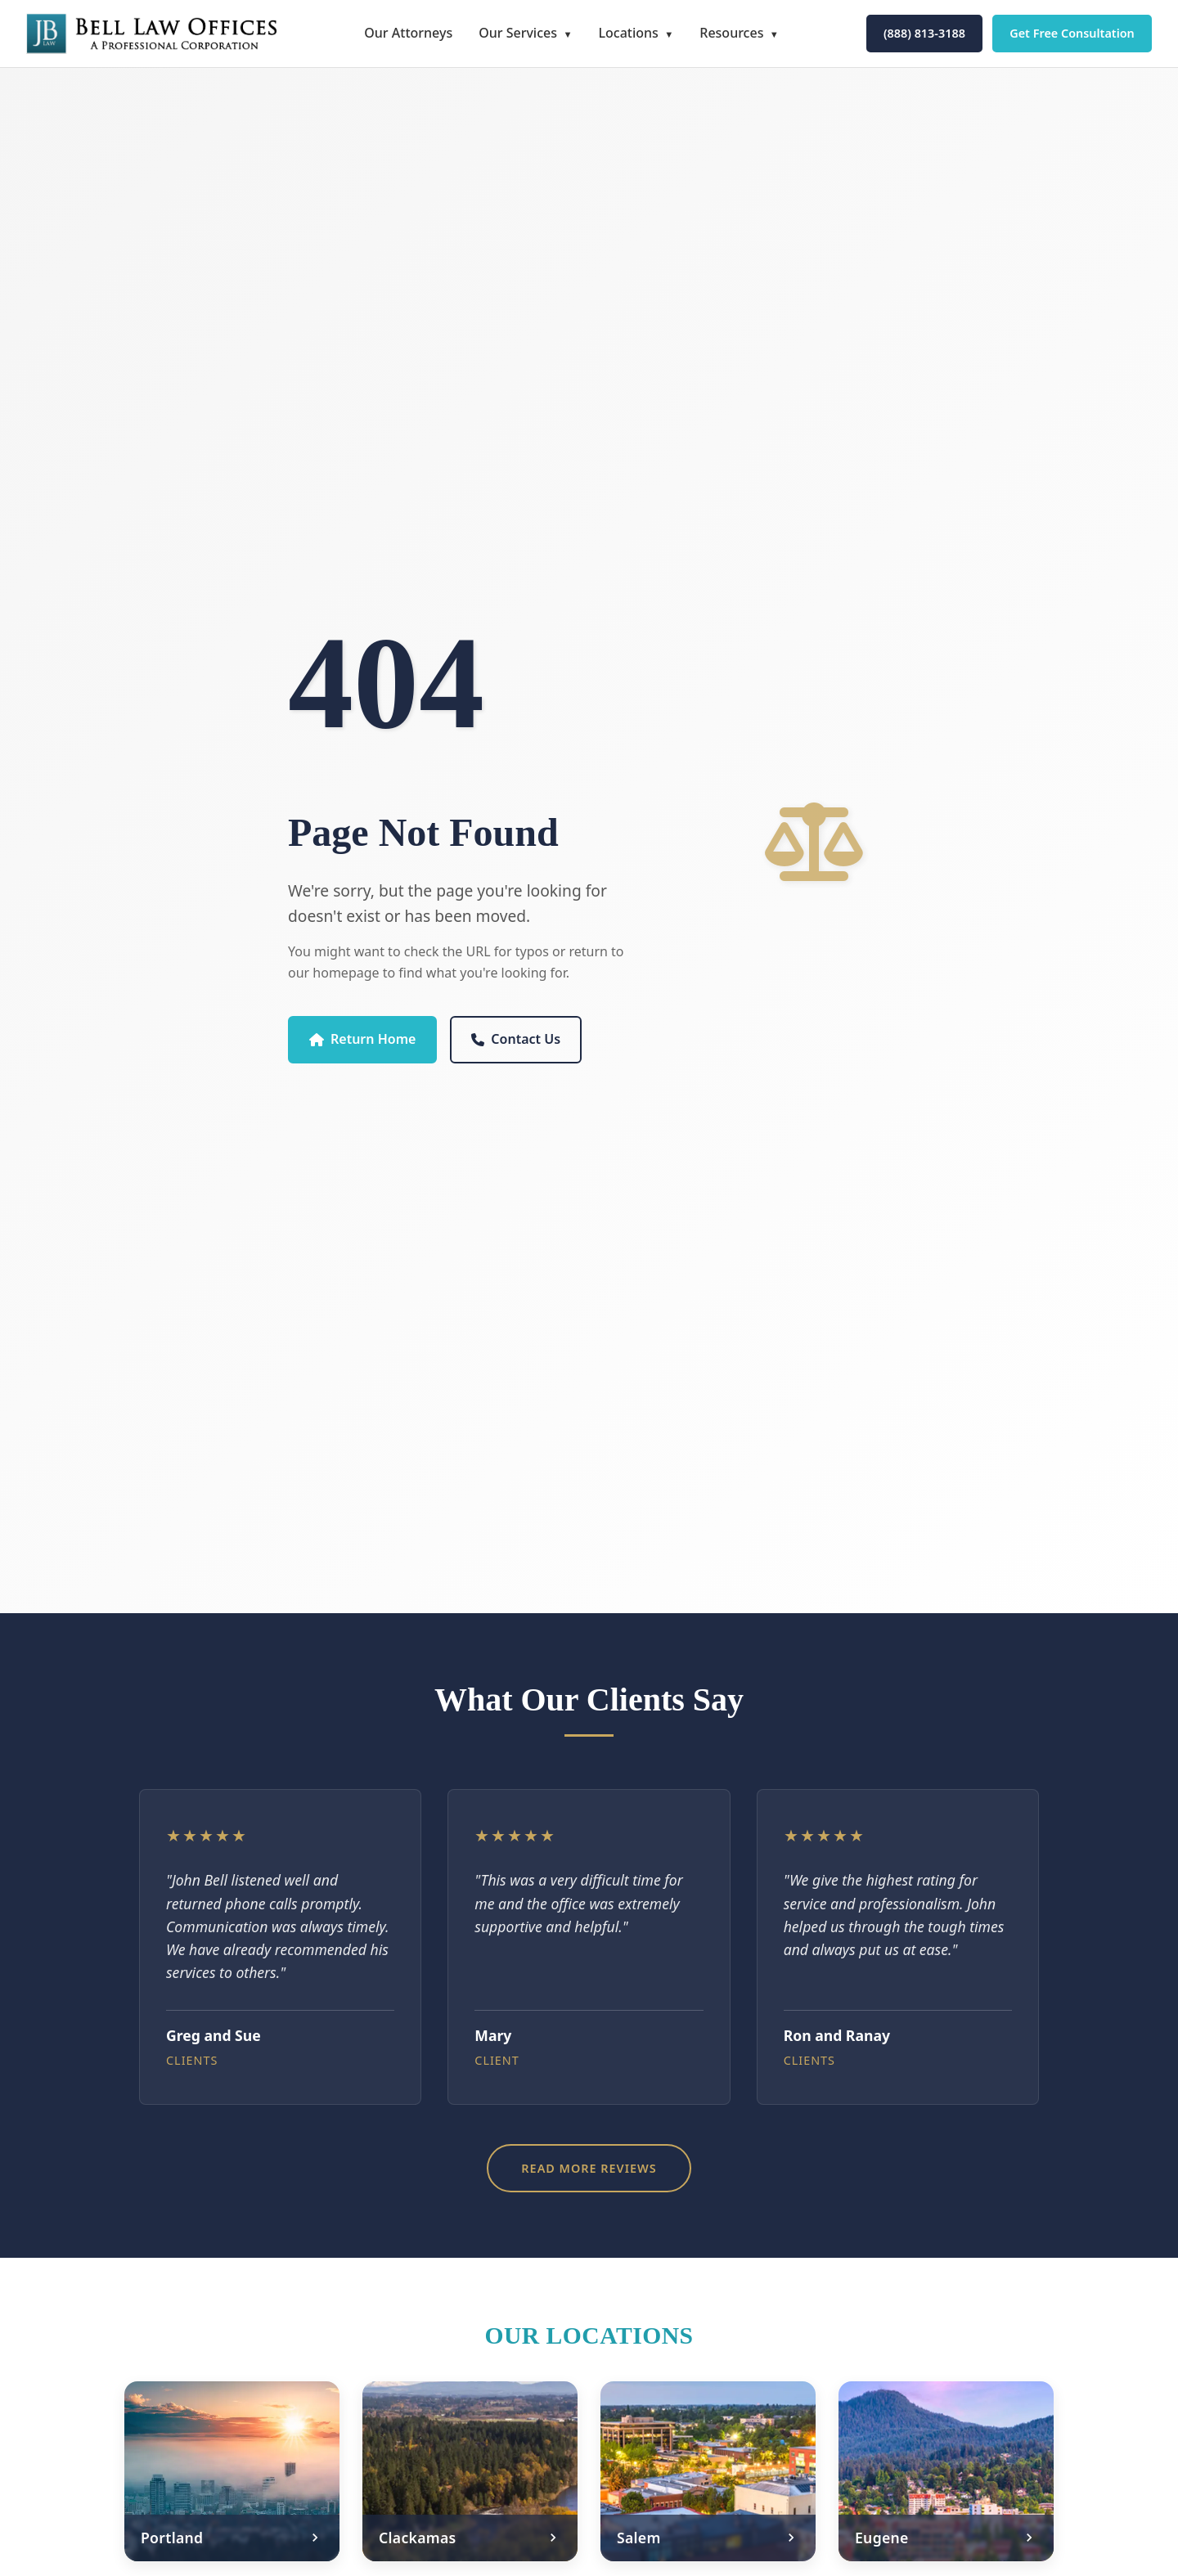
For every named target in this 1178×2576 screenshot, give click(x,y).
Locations (628, 33)
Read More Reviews (588, 2168)
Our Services (518, 33)
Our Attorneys (408, 33)
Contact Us (515, 1039)
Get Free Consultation (1072, 33)
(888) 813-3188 (924, 33)
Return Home (362, 1039)
